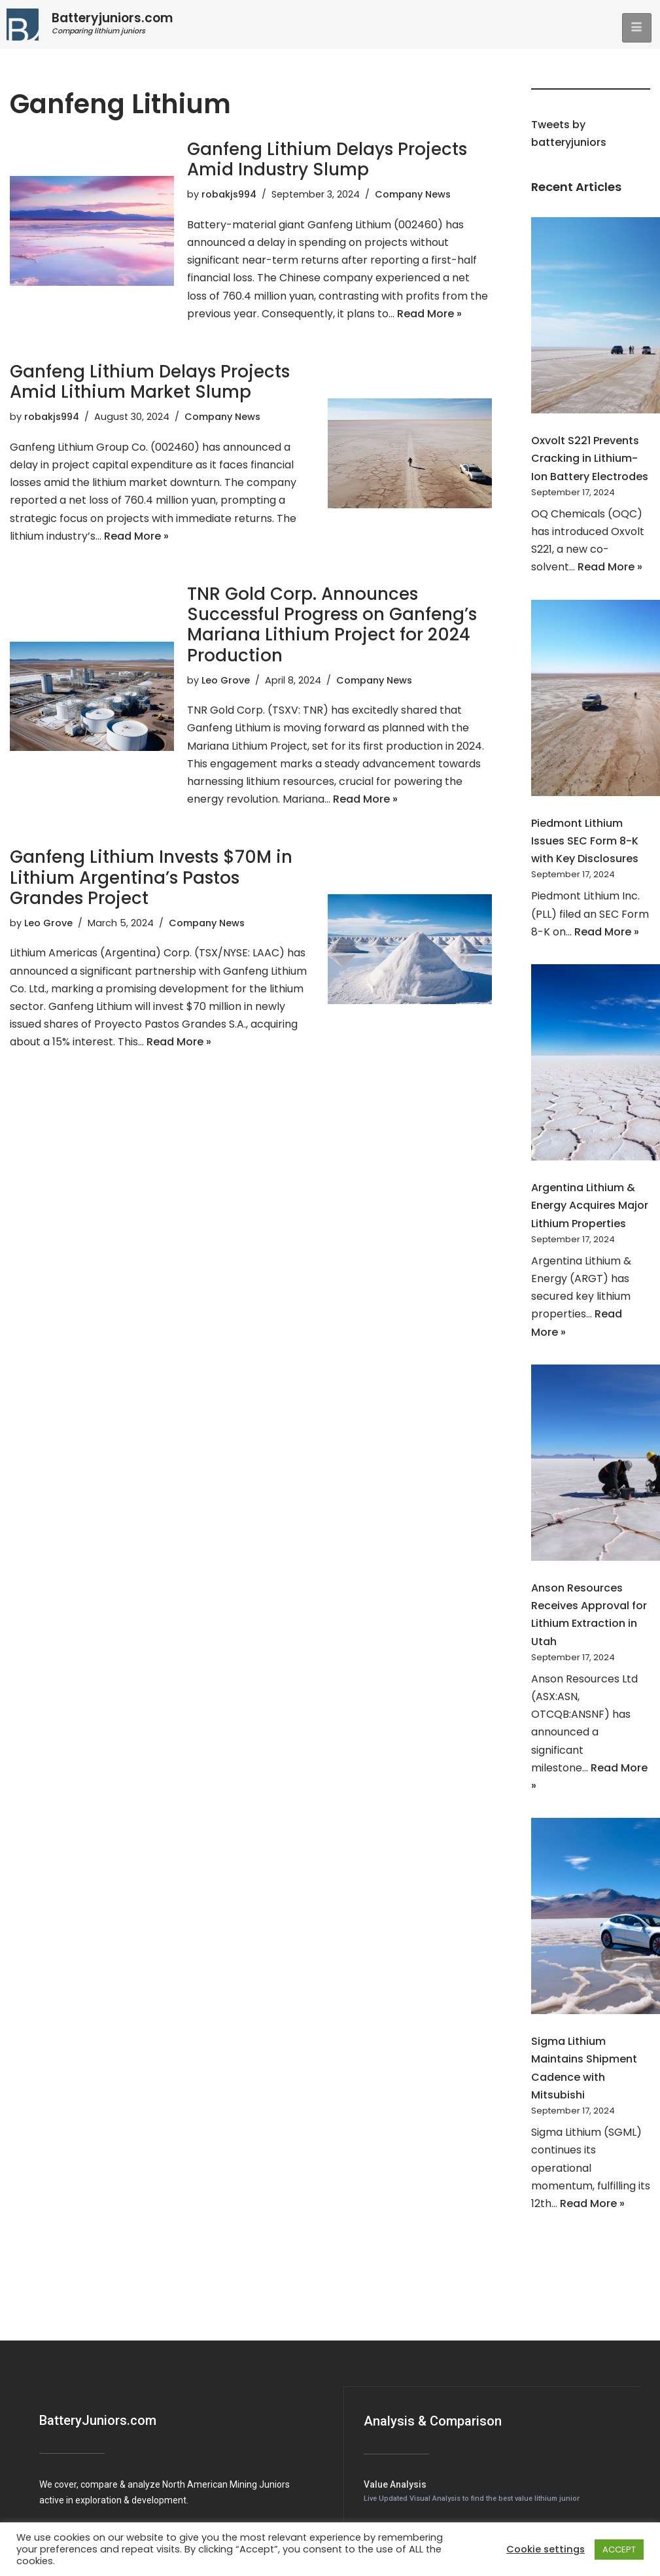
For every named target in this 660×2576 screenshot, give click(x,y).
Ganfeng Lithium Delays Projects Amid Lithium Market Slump (150, 382)
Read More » (429, 313)
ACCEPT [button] (619, 2549)
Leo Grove (225, 680)
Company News (413, 194)
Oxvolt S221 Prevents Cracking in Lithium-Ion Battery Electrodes (589, 458)
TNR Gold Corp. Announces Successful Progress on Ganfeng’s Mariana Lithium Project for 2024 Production (332, 624)
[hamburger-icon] (636, 28)
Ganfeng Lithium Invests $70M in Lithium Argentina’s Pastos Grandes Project (151, 877)
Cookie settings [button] (545, 2549)
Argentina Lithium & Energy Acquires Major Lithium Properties (589, 1205)
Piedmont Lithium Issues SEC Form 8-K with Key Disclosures (584, 841)
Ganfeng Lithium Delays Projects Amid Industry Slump (327, 159)
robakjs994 (228, 194)
